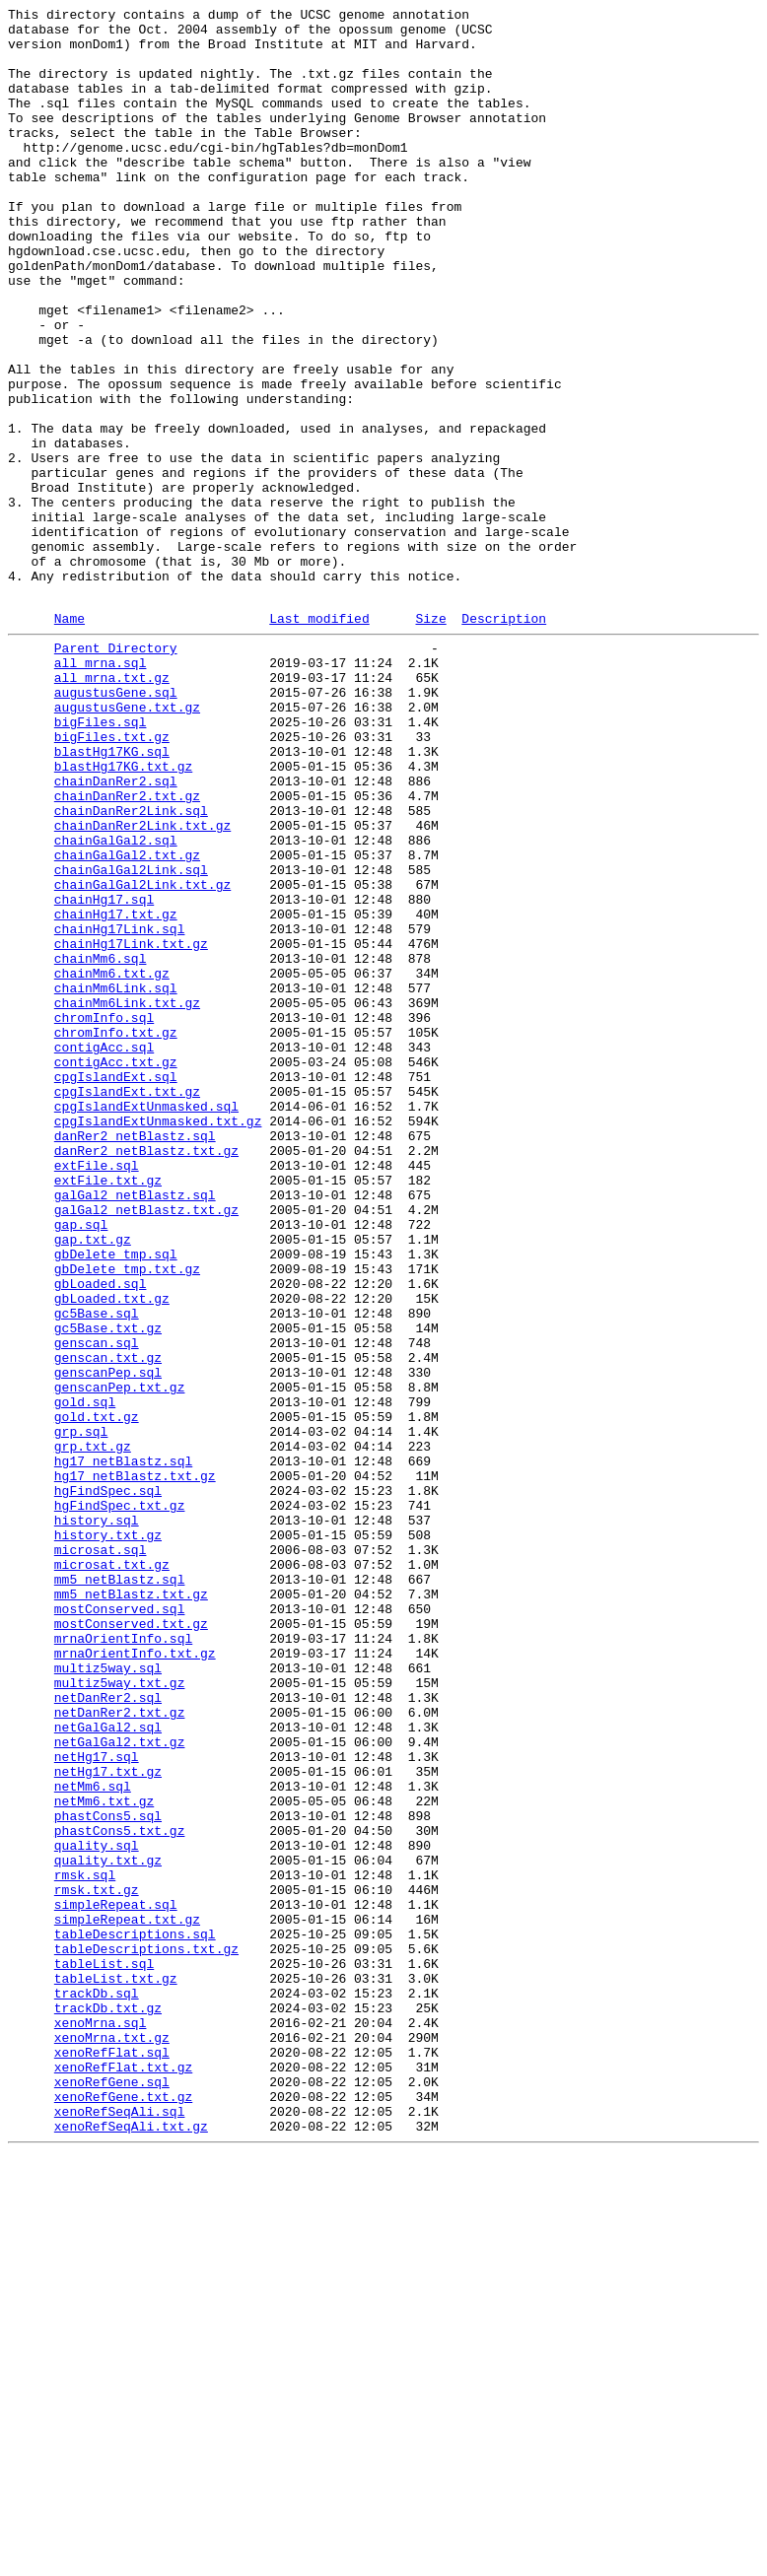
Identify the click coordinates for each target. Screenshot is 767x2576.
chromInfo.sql (104, 1215)
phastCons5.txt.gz (119, 2191)
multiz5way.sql (108, 1995)
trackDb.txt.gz (108, 2403)
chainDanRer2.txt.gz (127, 949)
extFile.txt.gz (108, 1410)
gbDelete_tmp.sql (115, 1499)
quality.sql (96, 2208)
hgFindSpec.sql (108, 1783)
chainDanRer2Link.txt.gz (142, 984)
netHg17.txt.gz (108, 2120)
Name (69, 739)
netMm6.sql (92, 2137)
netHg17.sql (96, 2102)
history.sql (96, 1818)
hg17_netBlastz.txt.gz (135, 1765)
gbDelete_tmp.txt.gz (127, 1516)
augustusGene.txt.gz (127, 842)
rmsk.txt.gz (96, 2262)
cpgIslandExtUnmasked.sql (146, 1321)
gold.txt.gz (96, 1694)
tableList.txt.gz (115, 2368)
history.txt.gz (108, 1836)
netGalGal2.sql (108, 2066)
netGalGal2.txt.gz (119, 2084)
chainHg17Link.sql (119, 1109)
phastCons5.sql (108, 2173)
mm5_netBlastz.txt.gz (131, 1907)
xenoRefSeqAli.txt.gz (131, 2545)
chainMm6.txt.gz (112, 1162)
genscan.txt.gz (108, 1623)
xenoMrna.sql (100, 2421)
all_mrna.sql (100, 789)
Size (430, 739)
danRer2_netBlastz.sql (135, 1357)
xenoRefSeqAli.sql (119, 2528)
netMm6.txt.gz (104, 2155)
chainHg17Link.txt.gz (131, 1126)
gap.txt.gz (92, 1481)
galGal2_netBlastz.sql (135, 1428)
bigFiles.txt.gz (112, 878)
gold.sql (84, 1676)
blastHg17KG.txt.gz (123, 913)
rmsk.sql (84, 2244)
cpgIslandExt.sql (115, 1286)
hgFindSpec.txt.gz (119, 1800)
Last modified (319, 739)
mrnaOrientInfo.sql (123, 1960)
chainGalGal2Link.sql (131, 1038)
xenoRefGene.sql (112, 2492)
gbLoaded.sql (100, 1534)
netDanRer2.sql (108, 2031)
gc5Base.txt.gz (108, 1587)
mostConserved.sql (119, 1924)
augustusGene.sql (115, 825)
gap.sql (81, 1463)
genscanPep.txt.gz (119, 1658)
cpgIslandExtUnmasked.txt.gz (158, 1339)
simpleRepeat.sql (115, 2279)
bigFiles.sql (100, 860)
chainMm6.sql (100, 1144)
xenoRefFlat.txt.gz (123, 2474)
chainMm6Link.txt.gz (127, 1197)
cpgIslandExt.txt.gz (127, 1304)
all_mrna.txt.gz (112, 807)
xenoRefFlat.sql (112, 2457)
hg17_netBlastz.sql (123, 1747)
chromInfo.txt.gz (115, 1233)
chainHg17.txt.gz (115, 1091)
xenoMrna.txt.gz (112, 2439)
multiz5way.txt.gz (119, 2013)
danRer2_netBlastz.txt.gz (146, 1375)
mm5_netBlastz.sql (119, 1889)
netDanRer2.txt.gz (119, 2049)
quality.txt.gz (108, 2226)
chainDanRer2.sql (115, 931)
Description (503, 739)
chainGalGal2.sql (115, 1002)
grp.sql (81, 1712)
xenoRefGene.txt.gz (123, 2510)
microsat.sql (100, 1854)
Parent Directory (115, 771)
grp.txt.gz (92, 1729)
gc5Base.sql (96, 1570)
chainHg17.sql (104, 1073)
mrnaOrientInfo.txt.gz (135, 1978)
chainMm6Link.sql (115, 1179)
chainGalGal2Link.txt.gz (142, 1055)
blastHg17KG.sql (112, 896)
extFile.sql (96, 1392)
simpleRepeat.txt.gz (127, 2297)
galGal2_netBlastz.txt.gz (146, 1446)
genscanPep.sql (108, 1641)
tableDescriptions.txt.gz (146, 2332)
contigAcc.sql (104, 1250)
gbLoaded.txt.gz (112, 1552)
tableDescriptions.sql (135, 2315)
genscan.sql (96, 1605)
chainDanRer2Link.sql (131, 967)
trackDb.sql (96, 2386)
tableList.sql (104, 2350)
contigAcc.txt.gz (115, 1268)
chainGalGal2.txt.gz (127, 1020)
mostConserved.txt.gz (131, 1942)
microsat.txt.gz (112, 1871)
